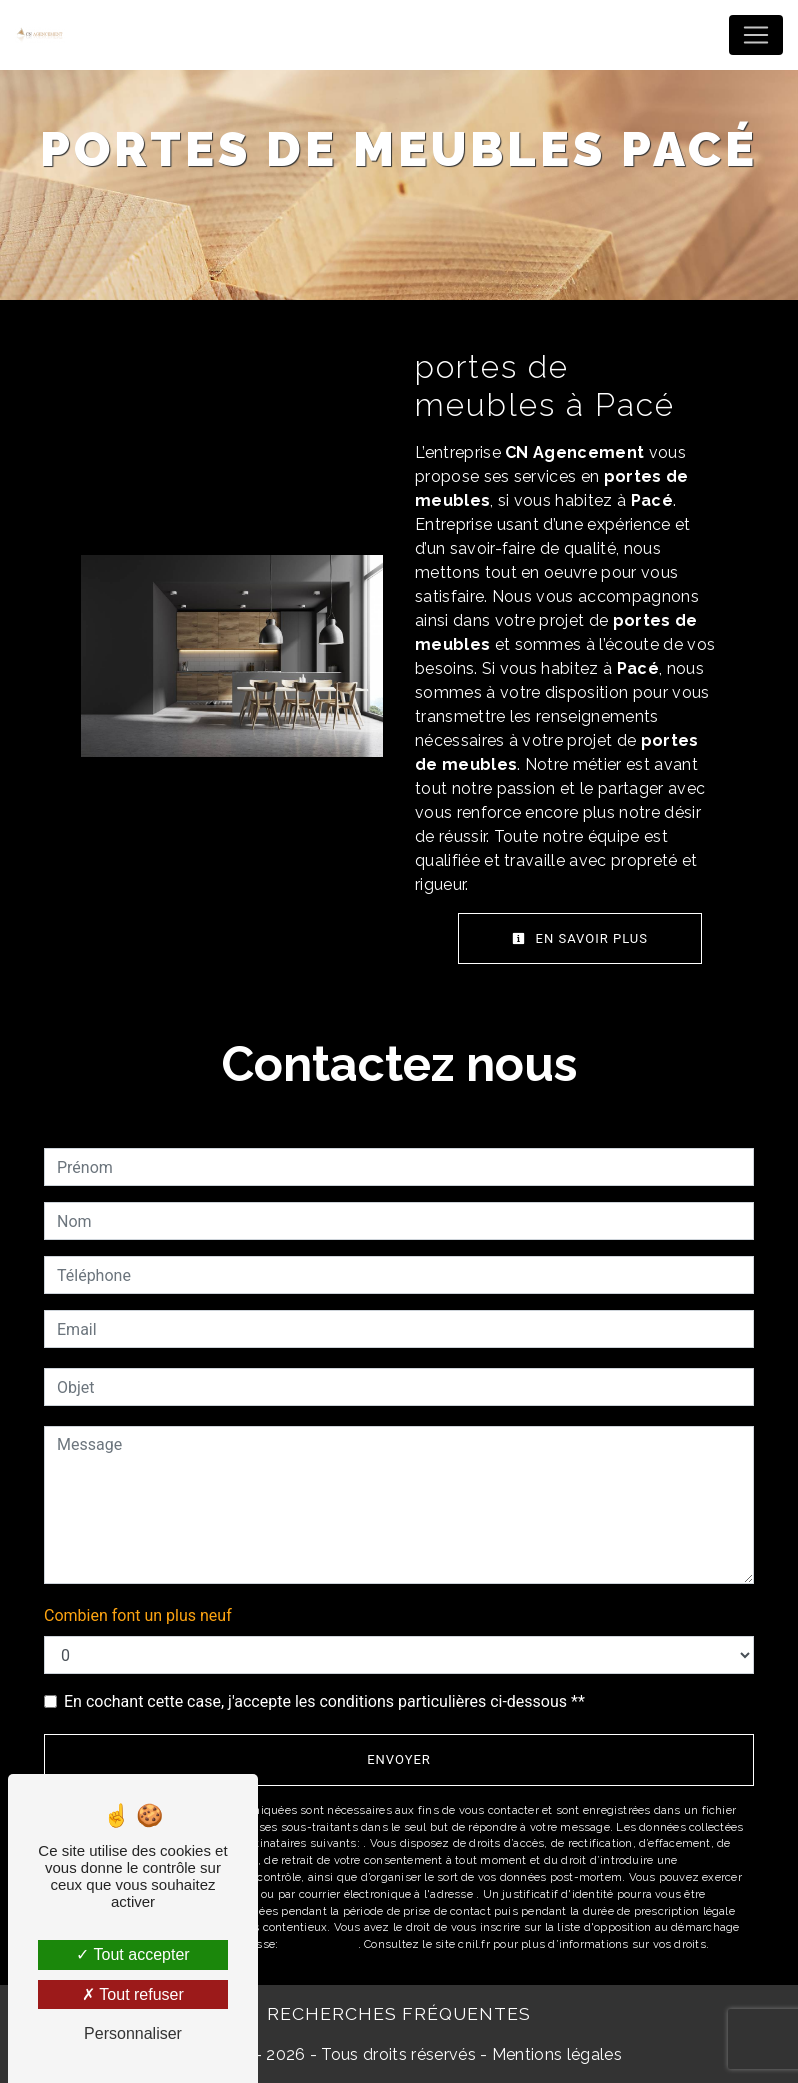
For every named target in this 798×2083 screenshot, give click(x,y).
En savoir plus (580, 938)
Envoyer (399, 1759)
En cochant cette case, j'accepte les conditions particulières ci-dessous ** (324, 1701)
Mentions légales (555, 2054)
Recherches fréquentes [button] (399, 2013)
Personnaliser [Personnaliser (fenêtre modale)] (133, 2033)
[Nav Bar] (756, 35)
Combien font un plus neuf (138, 1615)
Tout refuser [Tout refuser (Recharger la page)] (133, 1994)
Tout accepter (132, 1954)
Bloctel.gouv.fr (319, 1944)
